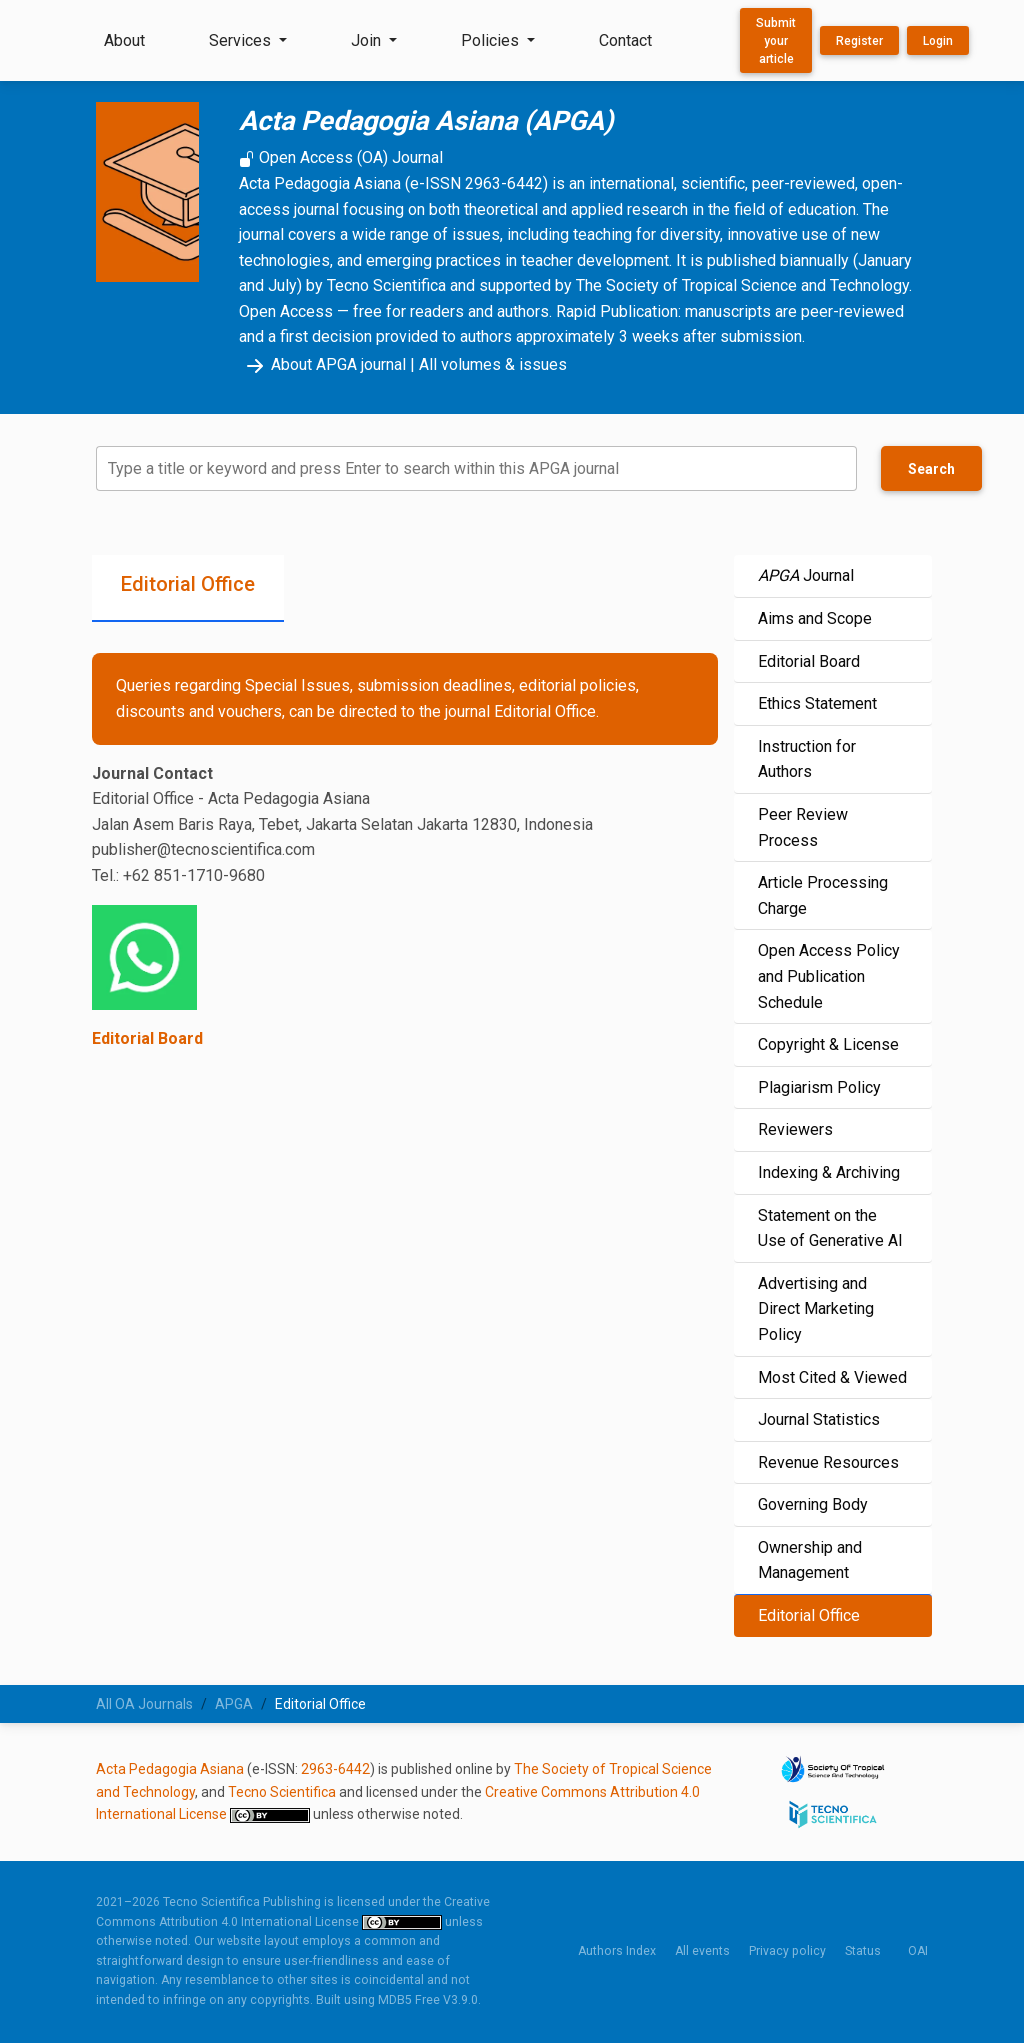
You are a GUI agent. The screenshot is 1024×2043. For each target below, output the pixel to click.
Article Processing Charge (823, 895)
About (124, 40)
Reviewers (795, 1129)
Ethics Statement (817, 703)
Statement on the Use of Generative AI (830, 1228)
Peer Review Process (803, 827)
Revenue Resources (828, 1462)
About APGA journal (322, 364)
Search (931, 469)
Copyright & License (828, 1044)
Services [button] (242, 40)
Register (859, 41)
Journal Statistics (819, 1419)
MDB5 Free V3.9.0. (429, 2000)
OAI (918, 1951)
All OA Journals (144, 1704)
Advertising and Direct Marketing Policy (816, 1309)
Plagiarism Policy (819, 1087)
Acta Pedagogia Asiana (170, 1769)
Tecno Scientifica (282, 1792)
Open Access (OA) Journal (341, 157)
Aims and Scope (815, 618)
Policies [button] (492, 40)
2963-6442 (335, 1769)
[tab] (188, 588)
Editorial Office (809, 1615)
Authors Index (617, 1951)
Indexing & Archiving (829, 1172)
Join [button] (368, 40)
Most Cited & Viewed (832, 1377)
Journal (806, 575)
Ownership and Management (810, 1560)
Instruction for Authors (807, 759)
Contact (625, 40)
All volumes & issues (493, 364)
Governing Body (813, 1504)
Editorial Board (147, 1038)
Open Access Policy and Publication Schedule (829, 976)
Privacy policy (787, 1951)
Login (938, 41)
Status (863, 1951)
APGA (234, 1704)
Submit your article (776, 41)
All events (702, 1951)
